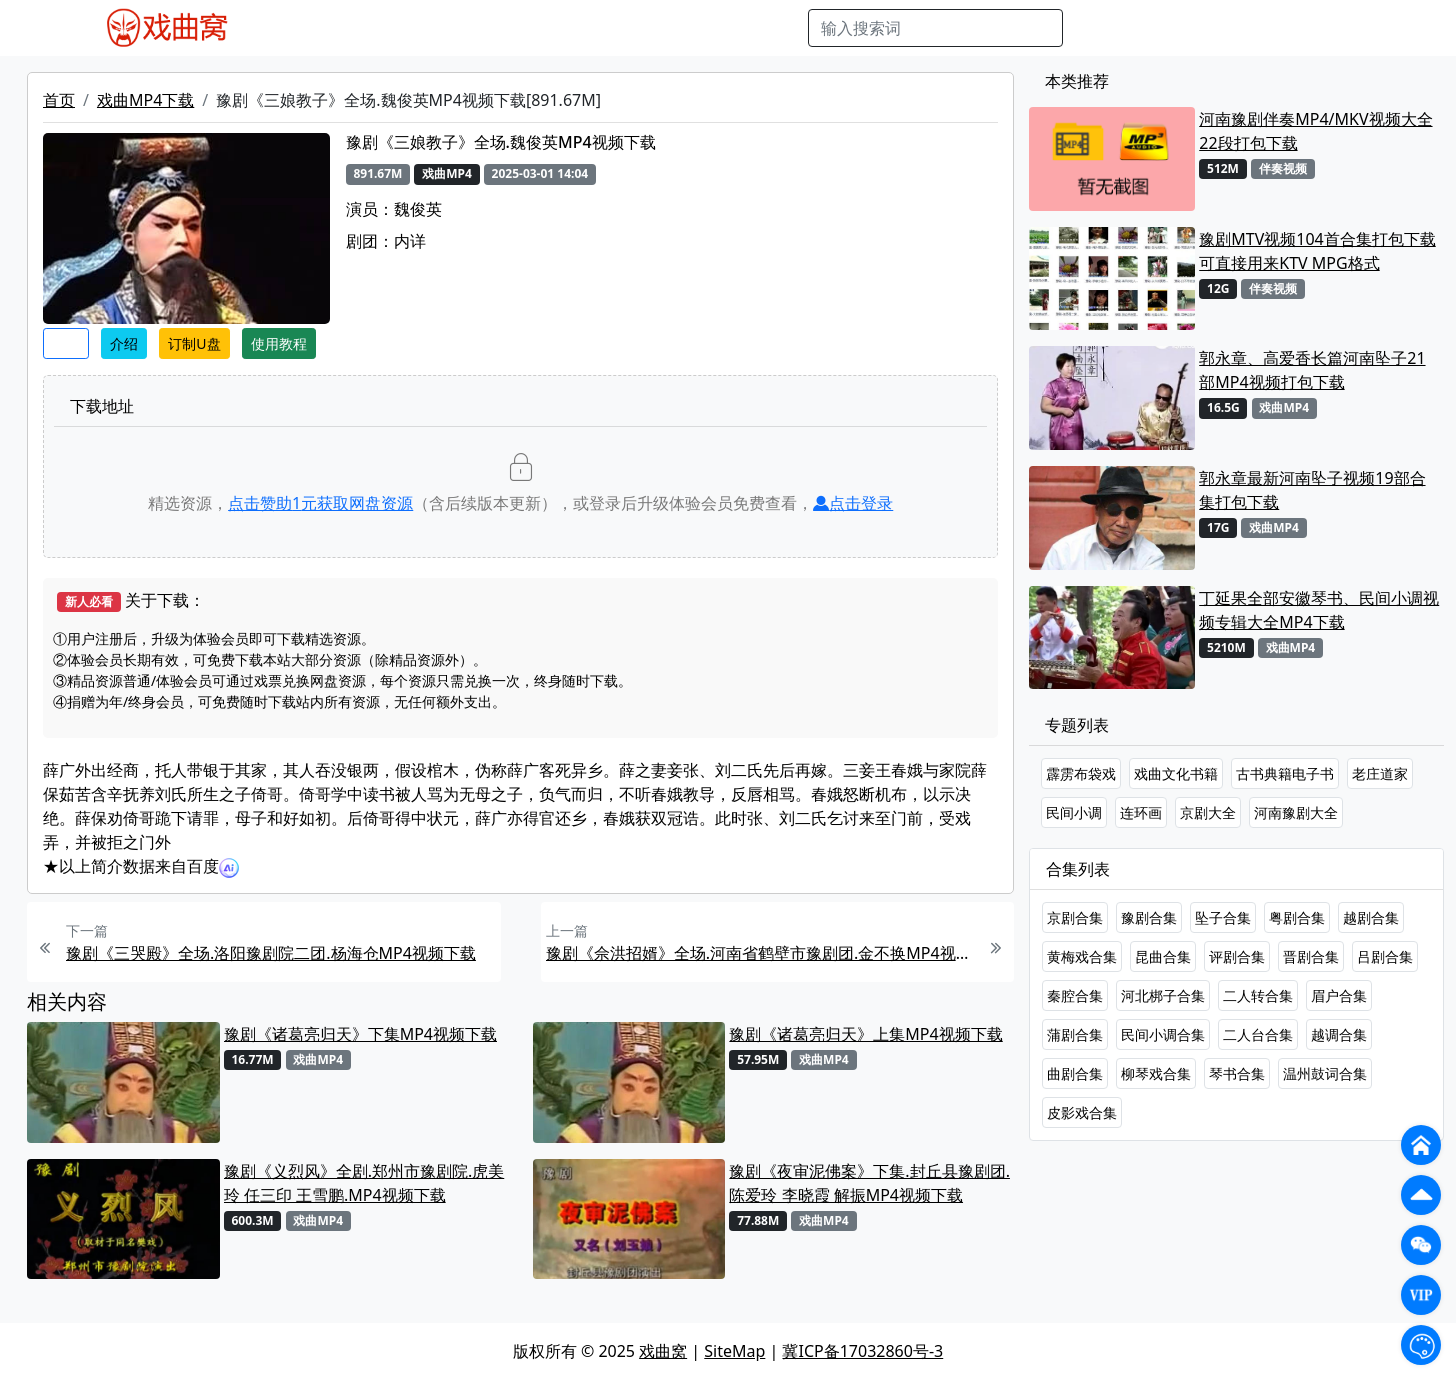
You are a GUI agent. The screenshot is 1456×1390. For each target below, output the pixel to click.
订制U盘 (194, 343)
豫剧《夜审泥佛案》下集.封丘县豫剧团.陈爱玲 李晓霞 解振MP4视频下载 (869, 1183)
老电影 (453, 28)
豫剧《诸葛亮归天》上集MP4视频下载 (865, 1034)
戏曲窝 (663, 1351)
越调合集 (1339, 1034)
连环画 (1141, 812)
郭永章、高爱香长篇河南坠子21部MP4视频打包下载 (1312, 370)
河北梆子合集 (1163, 995)
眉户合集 (1339, 995)
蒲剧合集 (1075, 1034)
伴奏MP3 (598, 28)
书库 (737, 28)
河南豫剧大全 (1296, 812)
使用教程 (279, 343)
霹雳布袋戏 (1081, 773)
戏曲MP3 (383, 28)
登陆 (1364, 28)
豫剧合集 (1149, 917)
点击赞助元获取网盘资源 (320, 503)
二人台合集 (1258, 1034)
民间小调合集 (1163, 1034)
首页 (59, 100)
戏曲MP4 (304, 28)
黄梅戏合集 (1082, 956)
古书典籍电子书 (1285, 773)
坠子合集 (1223, 917)
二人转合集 (1258, 995)
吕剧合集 (1385, 956)
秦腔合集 (1075, 995)
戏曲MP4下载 (145, 100)
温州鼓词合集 (1325, 1073)
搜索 (1095, 28)
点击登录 (853, 503)
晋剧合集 (1311, 956)
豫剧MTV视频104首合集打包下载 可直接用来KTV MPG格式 (1317, 251)
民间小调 (1074, 812)
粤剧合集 (1297, 917)
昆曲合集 (1163, 956)
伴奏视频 (676, 28)
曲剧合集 (1075, 1073)
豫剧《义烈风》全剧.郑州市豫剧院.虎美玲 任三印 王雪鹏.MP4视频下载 (364, 1183)
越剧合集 (1371, 917)
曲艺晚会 (521, 28)
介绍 (124, 343)
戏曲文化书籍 (1176, 773)
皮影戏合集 (1082, 1112)
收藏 (66, 343)
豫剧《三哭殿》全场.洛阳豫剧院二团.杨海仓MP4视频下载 (271, 953)
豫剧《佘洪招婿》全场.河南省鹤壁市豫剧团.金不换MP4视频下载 (761, 953)
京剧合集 (1075, 917)
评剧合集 (1237, 956)
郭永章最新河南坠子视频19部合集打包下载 (1312, 490)
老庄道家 (1380, 773)
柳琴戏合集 (1156, 1073)
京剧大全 (1208, 812)
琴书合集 (1237, 1073)
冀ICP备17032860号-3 (862, 1351)
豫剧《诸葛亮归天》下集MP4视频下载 (360, 1034)
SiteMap (734, 1351)
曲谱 (782, 28)
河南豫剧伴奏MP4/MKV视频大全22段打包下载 (1315, 131)
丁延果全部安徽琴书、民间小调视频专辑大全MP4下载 (1319, 610)
